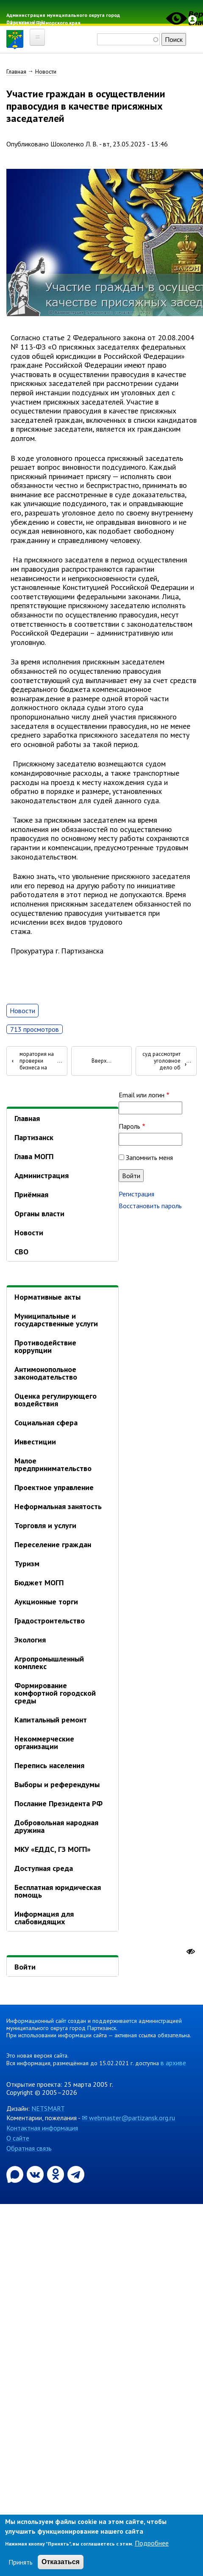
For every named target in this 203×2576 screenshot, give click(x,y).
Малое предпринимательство (53, 1464)
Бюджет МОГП (39, 1582)
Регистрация (136, 1194)
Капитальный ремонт (50, 1720)
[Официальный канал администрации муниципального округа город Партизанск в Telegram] (75, 2173)
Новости (45, 71)
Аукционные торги (46, 1601)
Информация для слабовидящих (44, 1917)
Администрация (41, 1175)
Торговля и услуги (45, 1525)
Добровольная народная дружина (56, 1826)
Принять (20, 2562)
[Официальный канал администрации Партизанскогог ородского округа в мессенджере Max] (15, 2173)
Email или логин (141, 1095)
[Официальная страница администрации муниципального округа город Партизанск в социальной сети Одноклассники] (56, 2173)
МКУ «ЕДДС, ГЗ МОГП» (52, 1849)
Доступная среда (43, 1868)
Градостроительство (49, 1620)
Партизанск (33, 1137)
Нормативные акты (47, 1297)
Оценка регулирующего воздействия (55, 1399)
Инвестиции (35, 1441)
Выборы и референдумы (57, 1784)
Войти (25, 1967)
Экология (30, 1640)
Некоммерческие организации (44, 1742)
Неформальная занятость (58, 1506)
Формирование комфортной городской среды (55, 1693)
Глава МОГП (33, 1156)
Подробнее (152, 2543)
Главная (16, 71)
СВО (21, 1251)
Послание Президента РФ (58, 1803)
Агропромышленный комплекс (49, 1662)
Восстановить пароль (150, 1205)
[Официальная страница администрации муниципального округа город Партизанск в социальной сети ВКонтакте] (36, 2173)
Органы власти (39, 1213)
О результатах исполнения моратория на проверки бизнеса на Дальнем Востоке (33, 1061)
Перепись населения (49, 1765)
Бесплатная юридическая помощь (57, 1891)
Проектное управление (54, 1487)
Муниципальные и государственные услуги (56, 1319)
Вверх (99, 1061)
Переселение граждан (52, 1544)
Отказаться (61, 2561)
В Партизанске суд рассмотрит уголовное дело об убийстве (164, 1061)
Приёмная (31, 1194)
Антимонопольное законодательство (45, 1373)
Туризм (26, 1563)
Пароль (129, 1126)
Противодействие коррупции (45, 1346)
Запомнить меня (149, 1157)
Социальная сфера (46, 1422)
